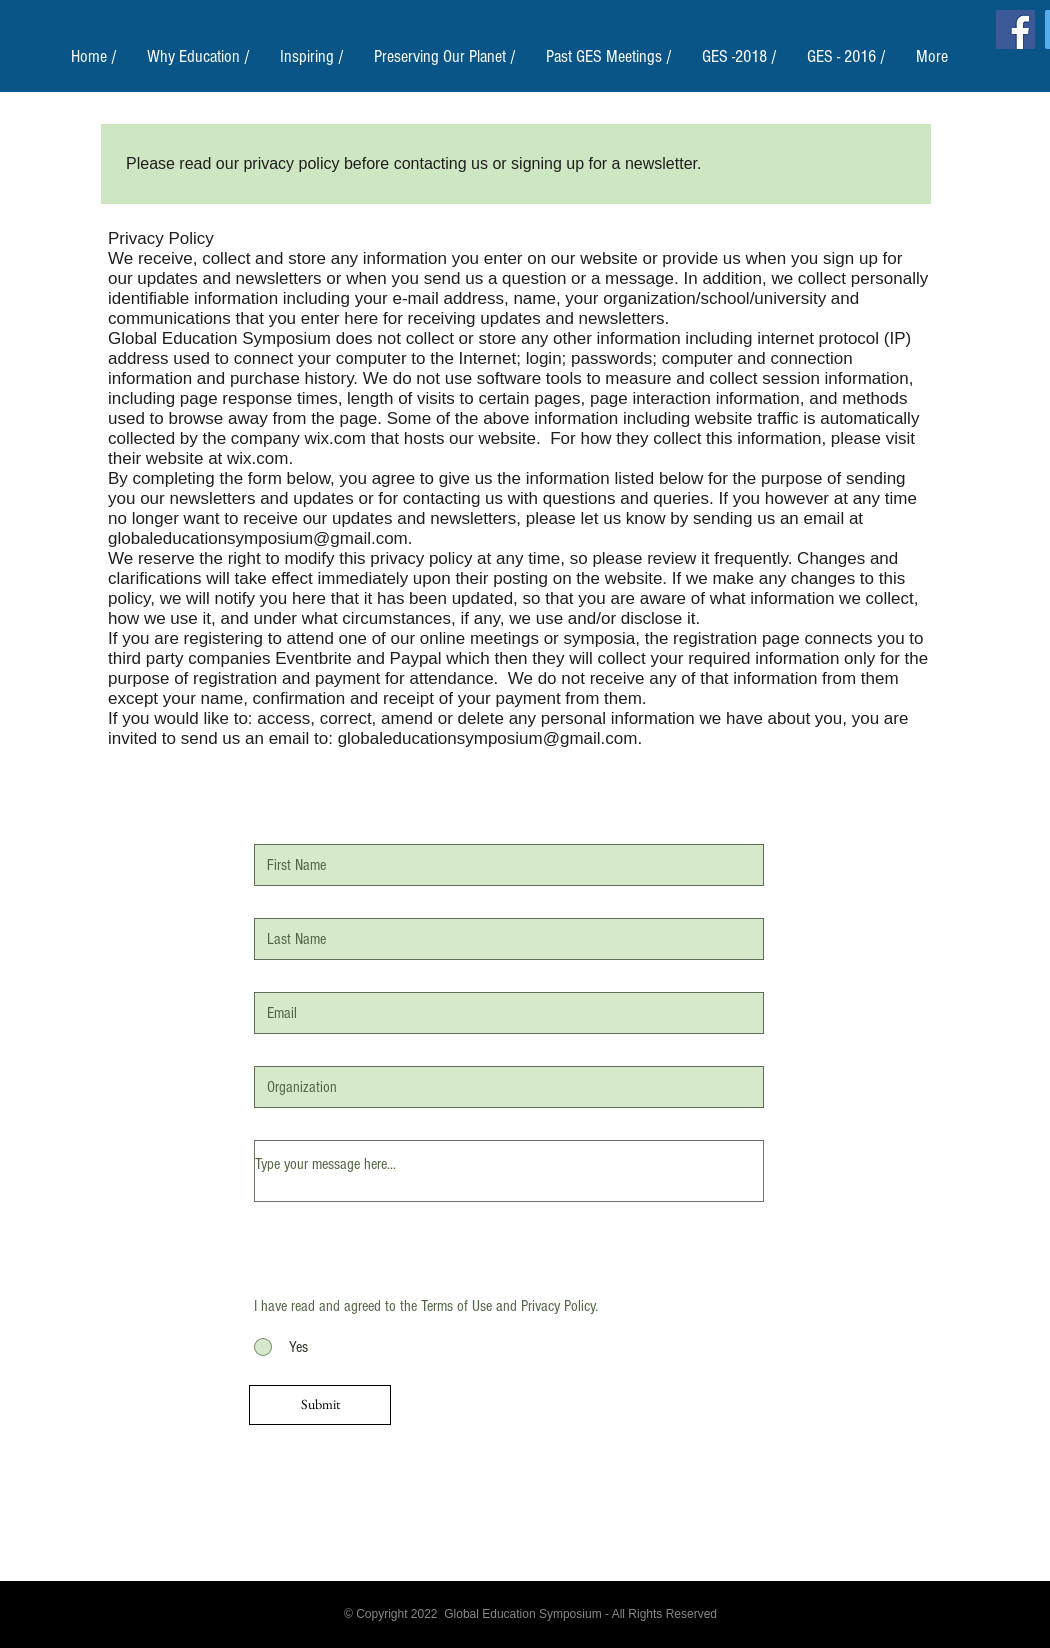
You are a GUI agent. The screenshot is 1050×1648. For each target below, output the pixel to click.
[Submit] (320, 1405)
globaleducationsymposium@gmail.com (258, 538)
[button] (198, 56)
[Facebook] (1015, 29)
